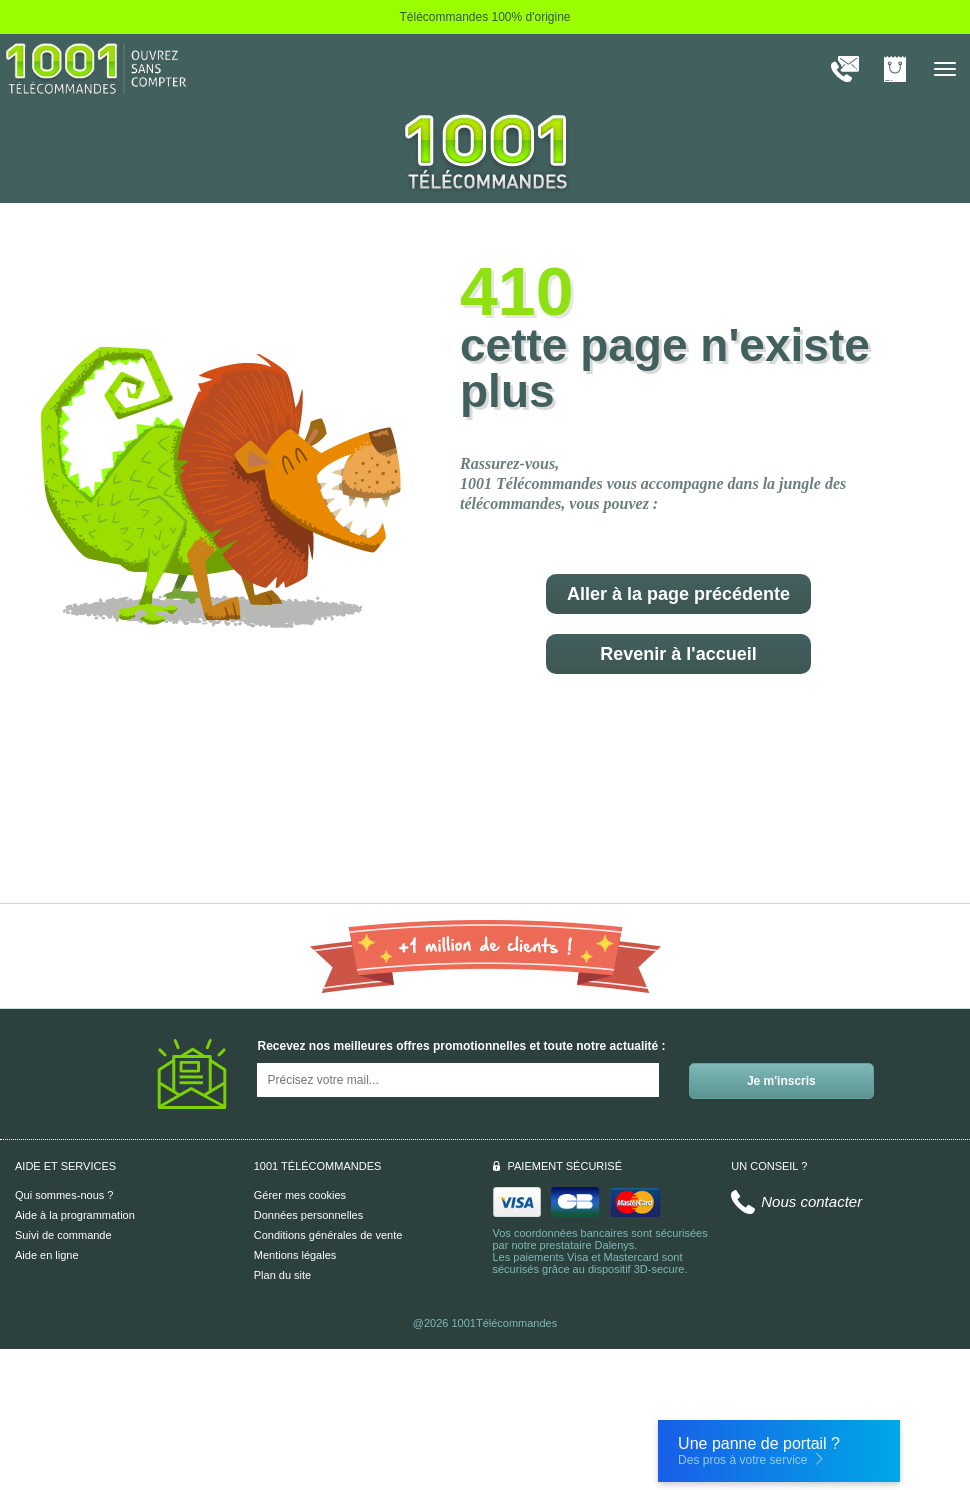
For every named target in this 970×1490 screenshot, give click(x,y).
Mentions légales (295, 1255)
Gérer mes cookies (300, 1195)
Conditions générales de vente (328, 1235)
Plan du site (282, 1275)
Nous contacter (811, 1201)
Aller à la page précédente (678, 594)
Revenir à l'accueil (678, 654)
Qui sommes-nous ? (64, 1195)
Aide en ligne (47, 1255)
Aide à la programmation (75, 1215)
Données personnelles (308, 1215)
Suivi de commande (63, 1235)
